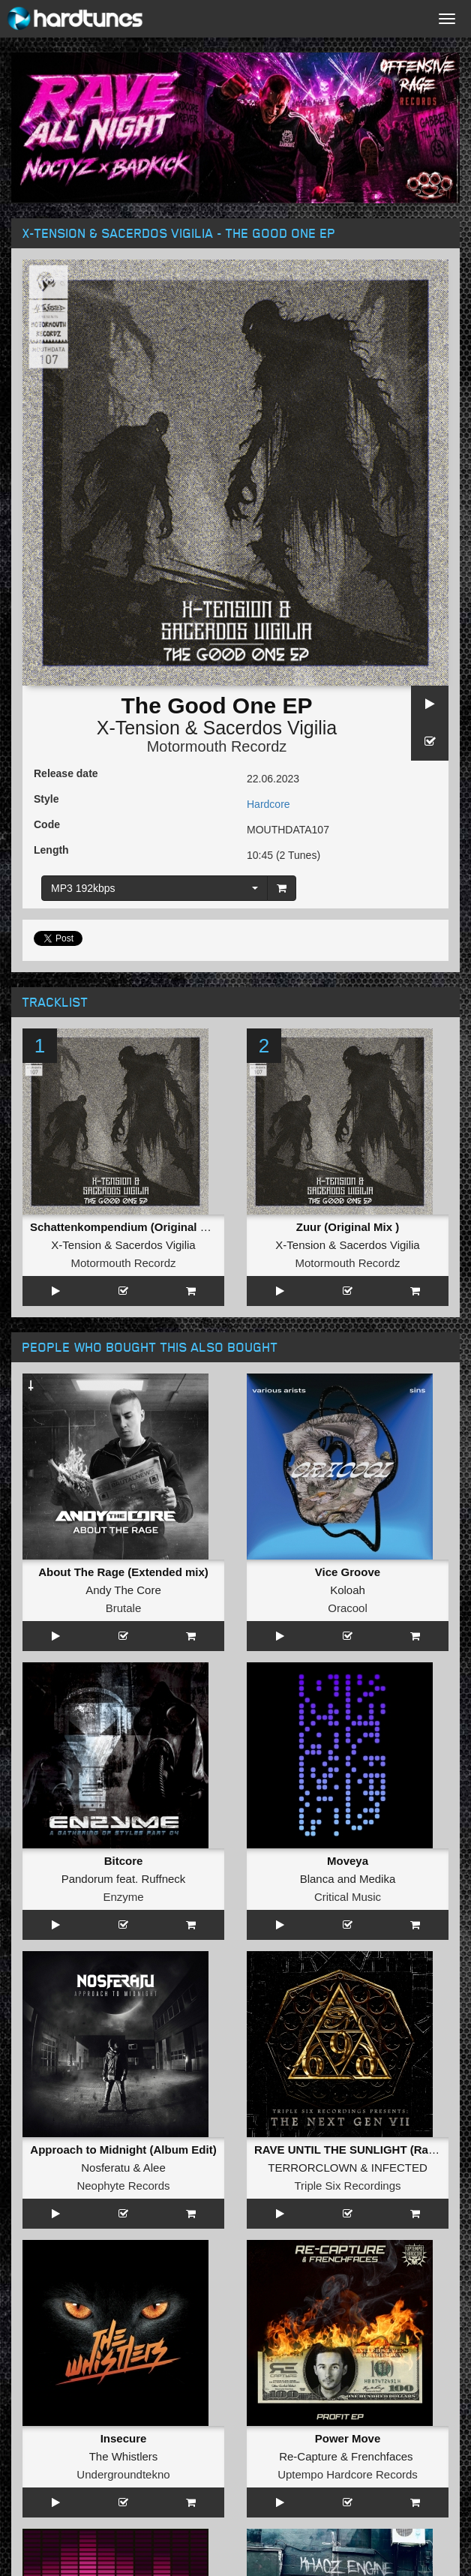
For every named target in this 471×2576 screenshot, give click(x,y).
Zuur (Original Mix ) (348, 1226)
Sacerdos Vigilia (269, 727)
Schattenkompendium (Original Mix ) (128, 1226)
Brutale (124, 1608)
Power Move (348, 2438)
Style (46, 799)
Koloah (347, 1590)
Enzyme (123, 1896)
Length (51, 850)
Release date (66, 773)
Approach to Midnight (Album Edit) (123, 2149)
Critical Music (347, 1896)
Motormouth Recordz (217, 746)
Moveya (347, 1860)
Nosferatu (105, 2167)
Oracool (348, 1608)
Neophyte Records (123, 2185)
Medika (377, 1878)
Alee (154, 2167)
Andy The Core (123, 1590)
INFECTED (399, 2167)
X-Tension (138, 727)
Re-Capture (308, 2456)
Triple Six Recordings (348, 2185)
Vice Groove (347, 1572)
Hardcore (268, 804)
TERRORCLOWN (312, 2167)
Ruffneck (163, 1878)
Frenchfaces (382, 2456)
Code (47, 824)
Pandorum (87, 1878)
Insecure (123, 2438)
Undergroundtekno (123, 2474)
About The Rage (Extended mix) (123, 1572)
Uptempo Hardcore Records (348, 2474)
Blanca (317, 1878)
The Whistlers (123, 2456)
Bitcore (123, 1860)
